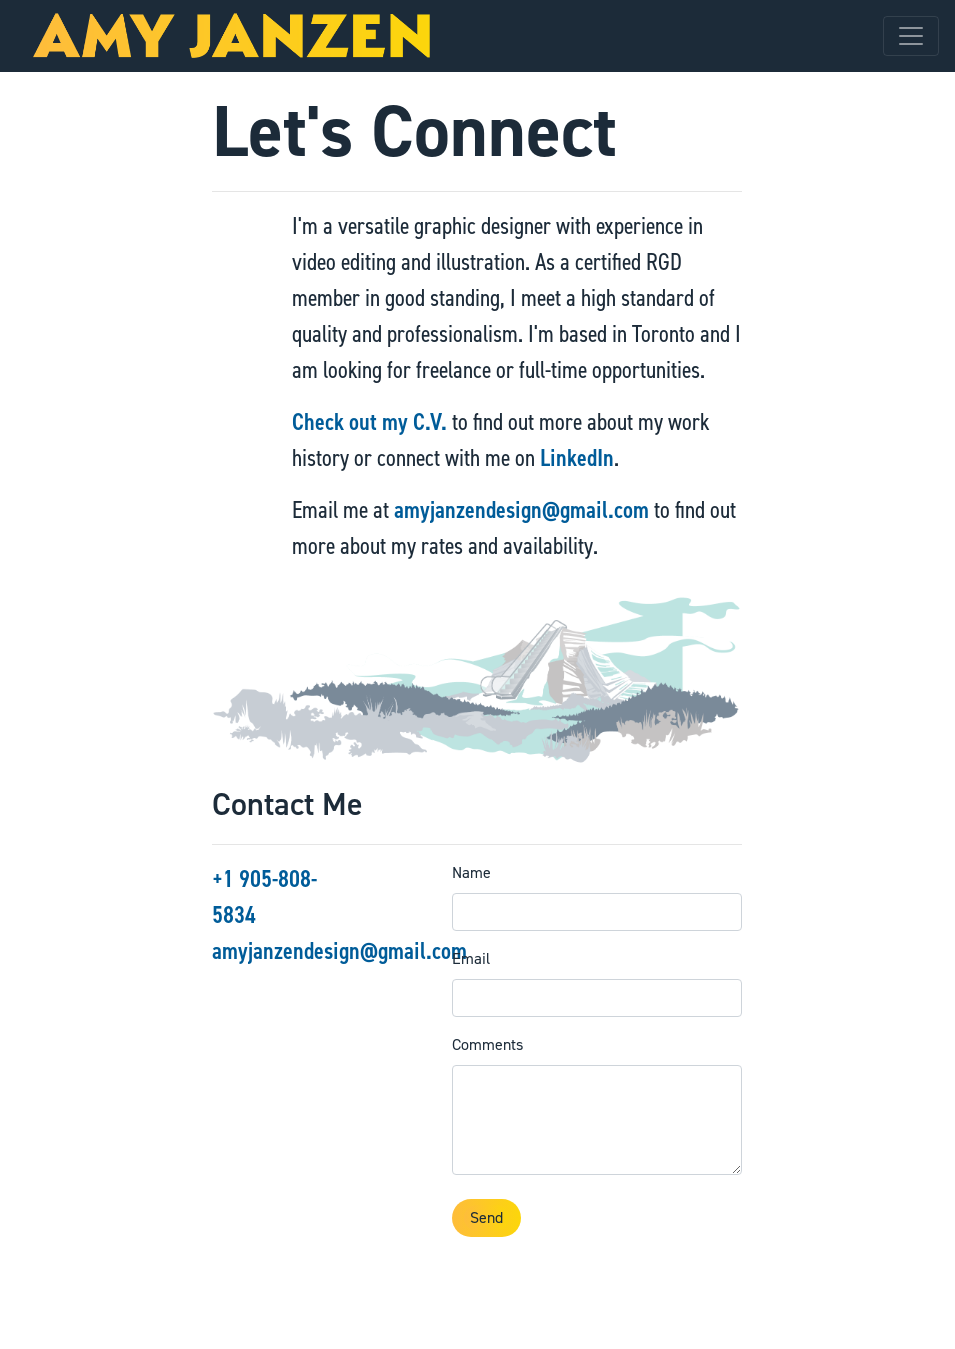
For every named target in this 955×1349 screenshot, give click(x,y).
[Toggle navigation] (911, 36)
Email (471, 958)
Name (471, 872)
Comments (487, 1044)
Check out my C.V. (369, 422)
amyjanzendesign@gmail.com (521, 510)
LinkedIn (577, 458)
